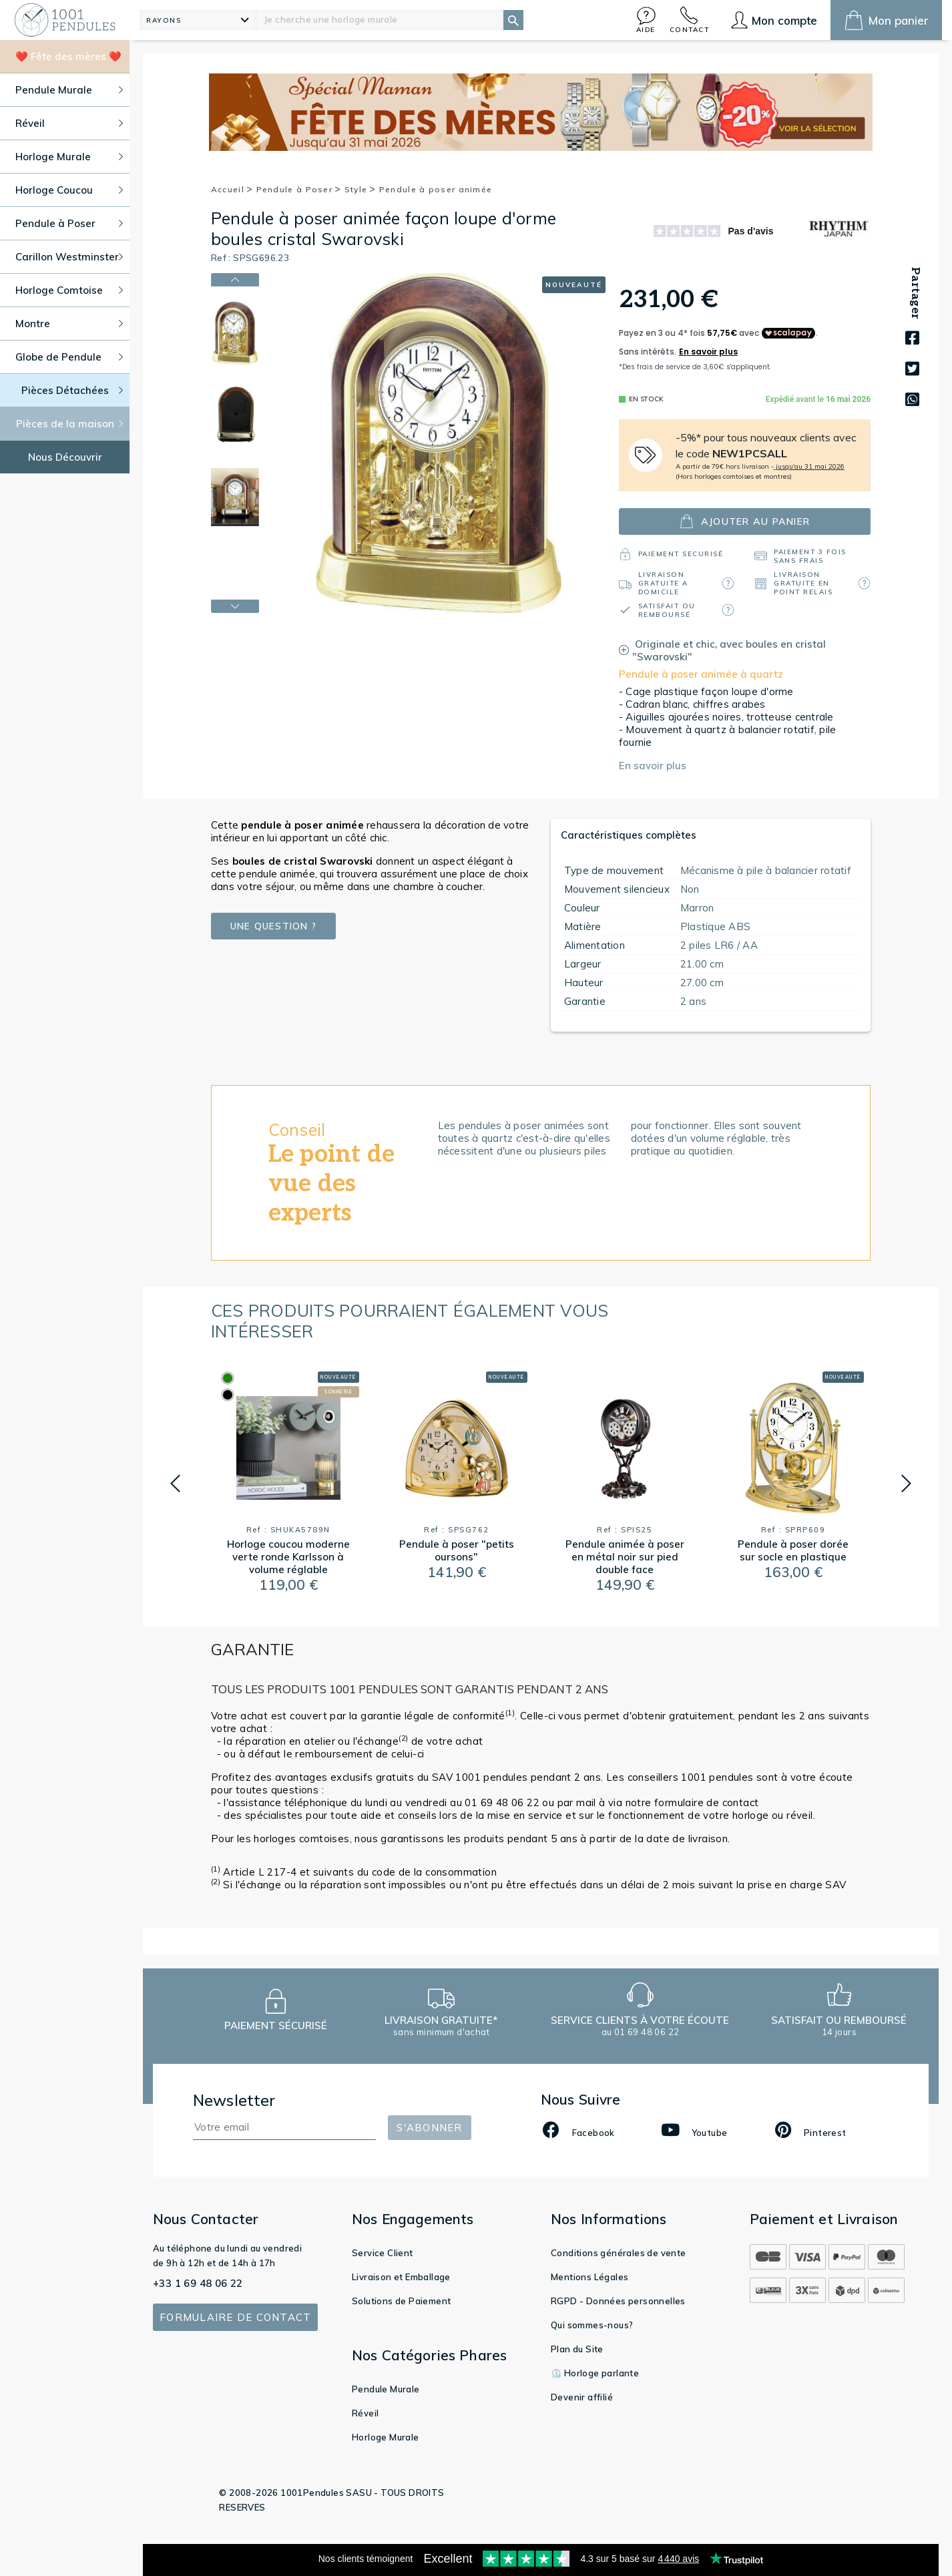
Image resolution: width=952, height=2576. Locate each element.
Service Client (382, 2252)
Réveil (365, 2413)
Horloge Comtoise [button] (69, 290)
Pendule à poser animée (436, 189)
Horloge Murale (385, 2437)
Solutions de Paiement (401, 2301)
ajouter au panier (745, 521)
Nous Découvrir (65, 457)
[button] (646, 19)
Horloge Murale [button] (69, 156)
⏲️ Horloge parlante (595, 2373)
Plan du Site (577, 2349)
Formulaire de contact (235, 2317)
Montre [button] (69, 323)
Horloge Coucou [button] (69, 190)
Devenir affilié (582, 2397)
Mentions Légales (589, 2277)
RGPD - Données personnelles (618, 2301)
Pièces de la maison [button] (70, 423)
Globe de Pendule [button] (69, 357)
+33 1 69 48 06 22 (198, 2283)
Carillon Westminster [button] (69, 256)
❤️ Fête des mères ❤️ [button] (68, 56)
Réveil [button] (69, 123)
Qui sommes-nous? (592, 2325)
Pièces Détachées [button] (72, 390)
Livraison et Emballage (401, 2277)
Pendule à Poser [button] (69, 223)
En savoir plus (652, 765)
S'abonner (429, 2127)
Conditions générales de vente (618, 2252)
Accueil (232, 189)
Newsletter (234, 2100)
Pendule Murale (386, 2389)
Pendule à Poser (299, 189)
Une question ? (273, 926)
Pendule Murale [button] (69, 89)
